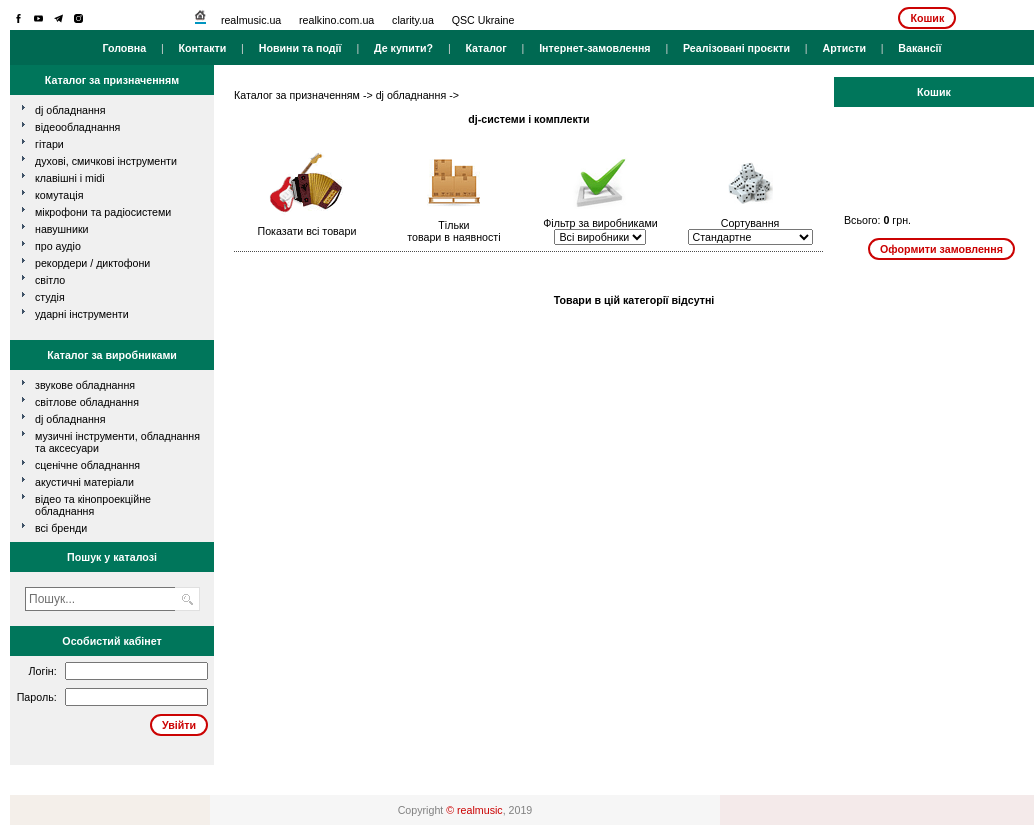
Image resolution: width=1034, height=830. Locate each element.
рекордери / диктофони (92, 263)
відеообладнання (77, 127)
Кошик (927, 18)
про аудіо (58, 246)
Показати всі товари (307, 231)
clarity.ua (413, 20)
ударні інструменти (82, 314)
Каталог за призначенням (297, 95)
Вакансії (919, 48)
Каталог (485, 48)
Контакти (203, 48)
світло (50, 280)
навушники (62, 229)
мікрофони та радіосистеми (103, 212)
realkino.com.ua (336, 20)
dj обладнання (70, 110)
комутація (59, 195)
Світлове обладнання (87, 402)
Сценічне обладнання (87, 465)
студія (50, 297)
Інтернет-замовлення (594, 48)
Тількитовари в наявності (453, 231)
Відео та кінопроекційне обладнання (93, 505)
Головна (124, 48)
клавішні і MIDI (70, 178)
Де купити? (403, 48)
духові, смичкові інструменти (106, 161)
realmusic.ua (251, 20)
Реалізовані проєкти (736, 48)
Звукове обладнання (85, 385)
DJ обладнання (70, 419)
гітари (49, 144)
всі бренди (61, 528)
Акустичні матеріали (84, 482)
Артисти (844, 48)
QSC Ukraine (483, 20)
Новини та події (300, 48)
